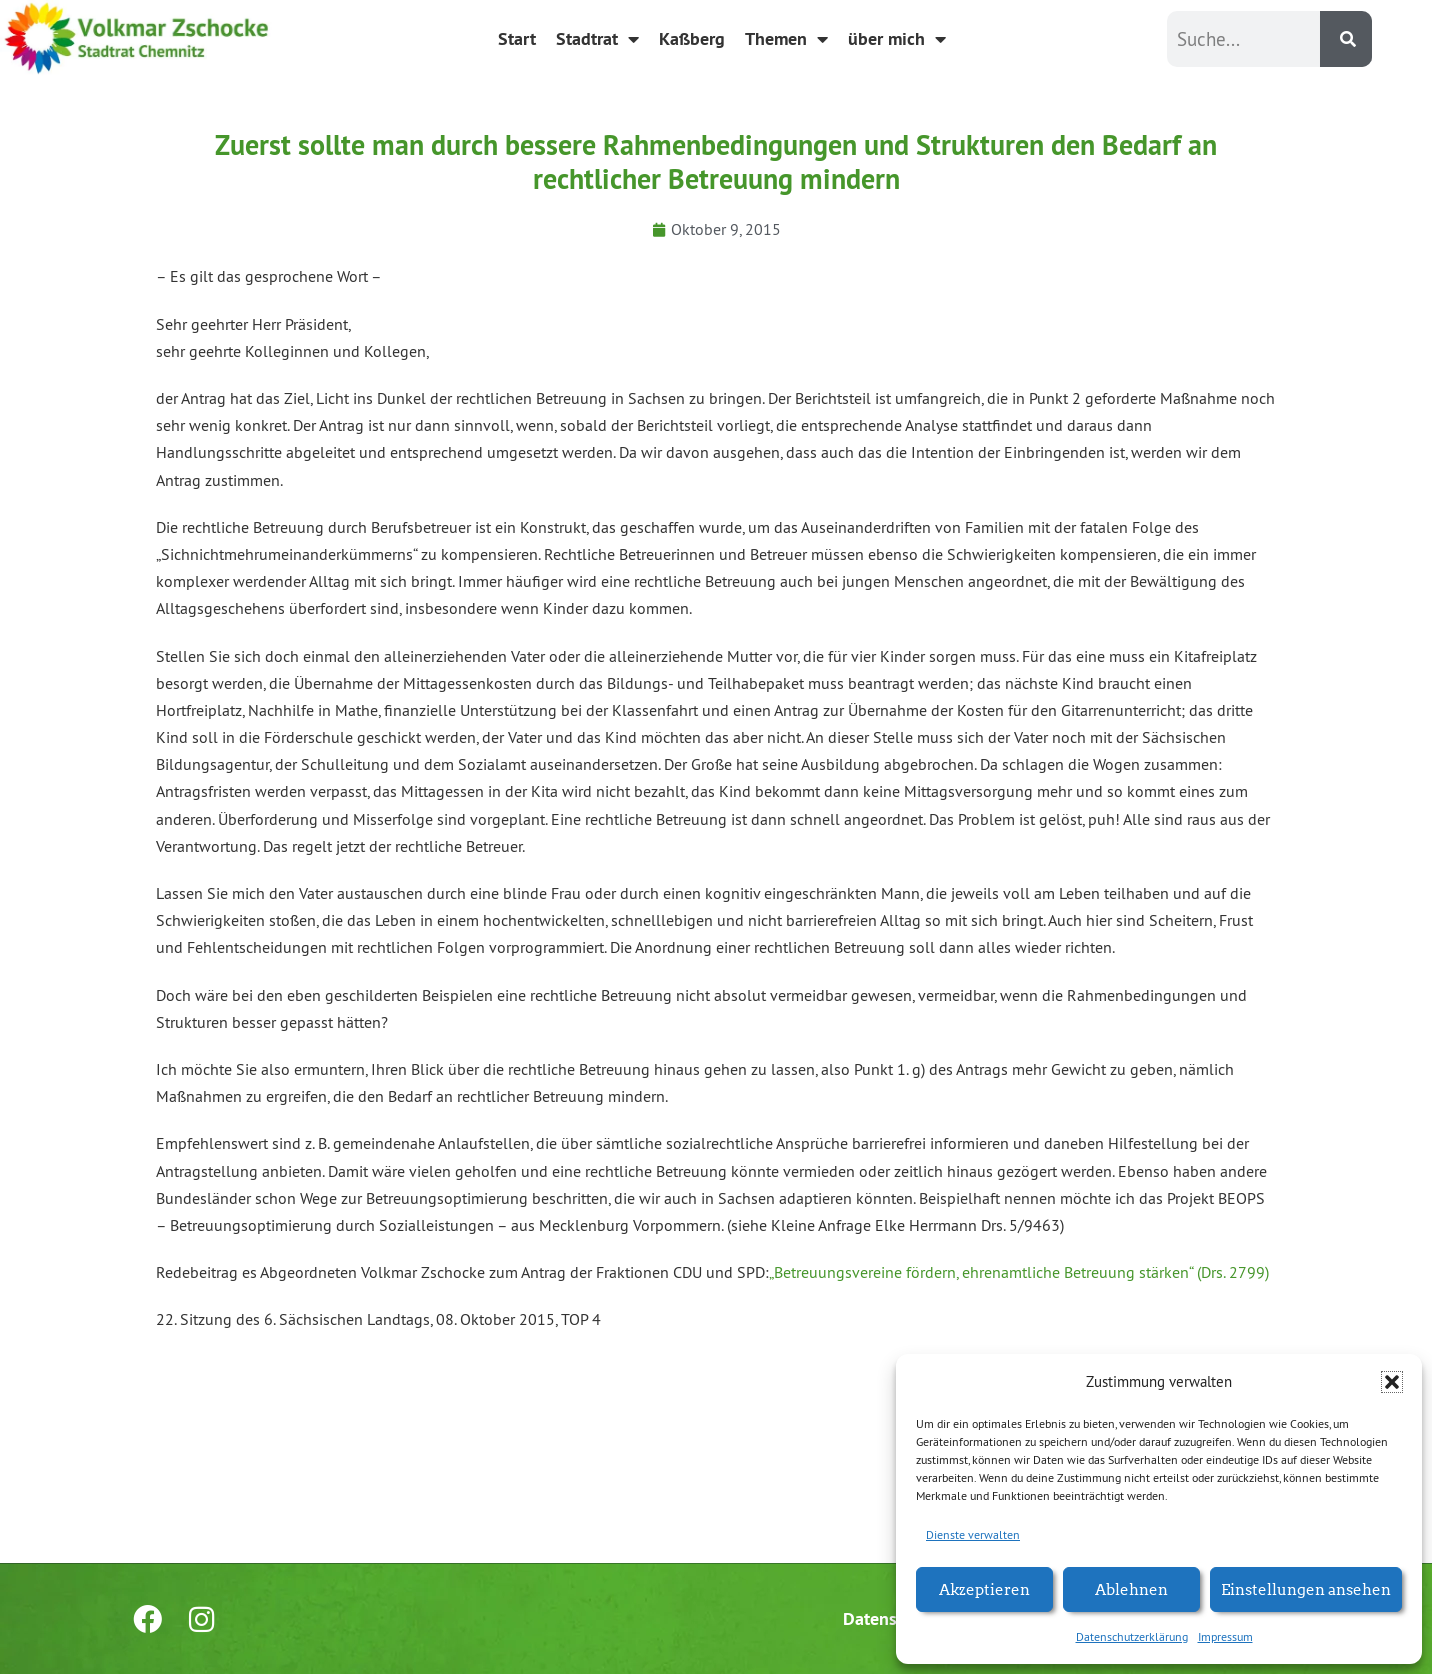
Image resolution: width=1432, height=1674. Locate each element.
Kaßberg (692, 38)
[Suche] (1346, 39)
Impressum (1225, 1636)
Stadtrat (597, 39)
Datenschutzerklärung (1132, 1636)
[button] (1392, 1382)
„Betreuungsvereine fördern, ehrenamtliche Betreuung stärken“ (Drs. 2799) (1019, 1272)
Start (517, 38)
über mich (897, 39)
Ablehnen (1131, 1588)
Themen (786, 39)
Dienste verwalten (973, 1534)
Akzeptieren (984, 1588)
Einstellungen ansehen (1306, 1588)
